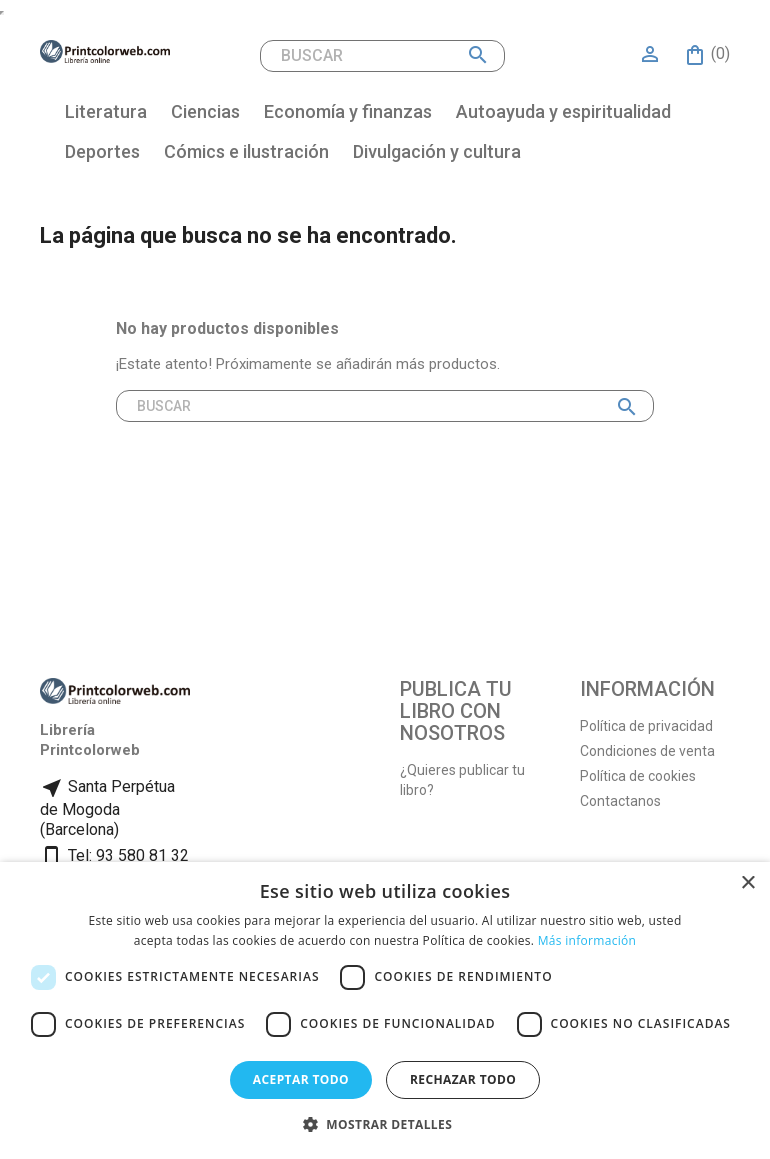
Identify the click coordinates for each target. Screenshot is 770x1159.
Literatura (106, 111)
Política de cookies (638, 776)
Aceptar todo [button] (301, 1079)
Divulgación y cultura (437, 151)
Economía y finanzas (348, 111)
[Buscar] (382, 56)
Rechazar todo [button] (463, 1079)
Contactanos (620, 801)
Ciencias (205, 111)
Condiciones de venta (647, 751)
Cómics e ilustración (246, 151)
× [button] (747, 883)
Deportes (102, 151)
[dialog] (385, 1010)
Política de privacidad (646, 726)
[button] (385, 1124)
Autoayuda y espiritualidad (563, 111)
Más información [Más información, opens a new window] (587, 940)
